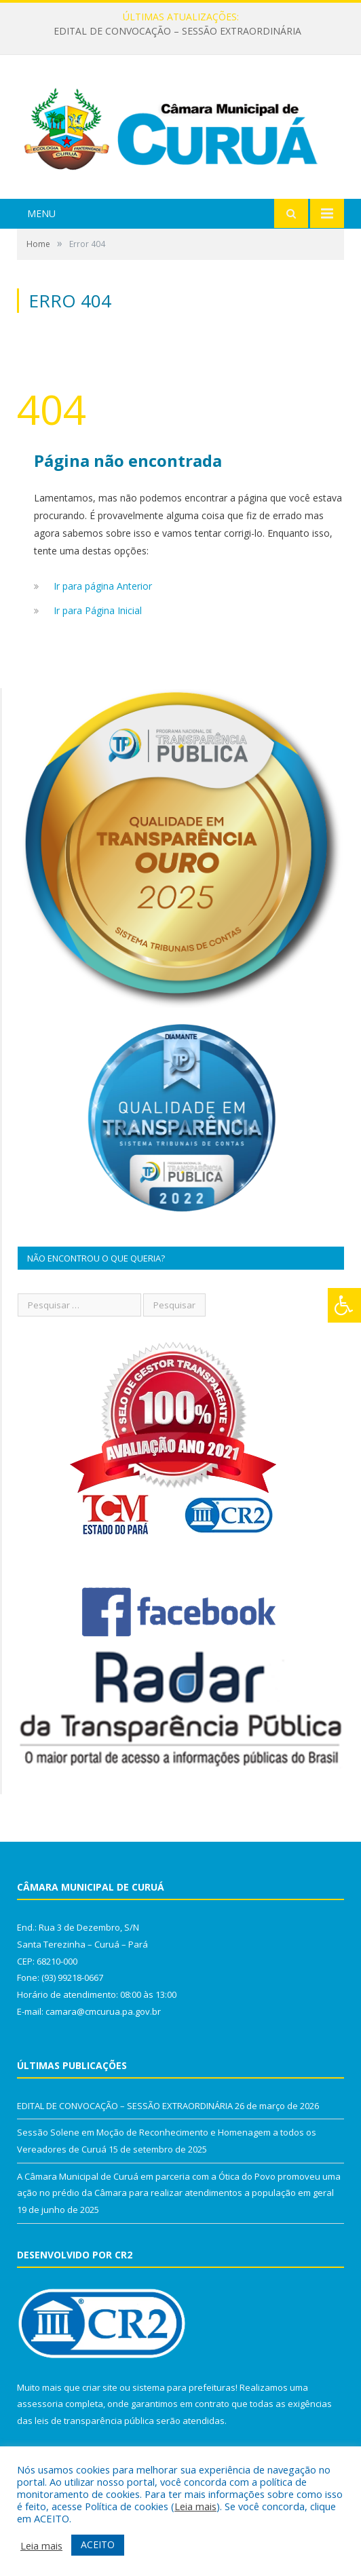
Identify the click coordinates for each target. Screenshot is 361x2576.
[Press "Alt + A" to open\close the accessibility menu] (344, 1305)
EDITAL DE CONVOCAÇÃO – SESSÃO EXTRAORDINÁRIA (177, 31)
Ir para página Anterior (103, 586)
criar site (99, 2387)
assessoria (40, 2404)
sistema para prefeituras (183, 2387)
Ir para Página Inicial (98, 610)
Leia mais (195, 2506)
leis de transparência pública (94, 2420)
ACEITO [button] (98, 2544)
